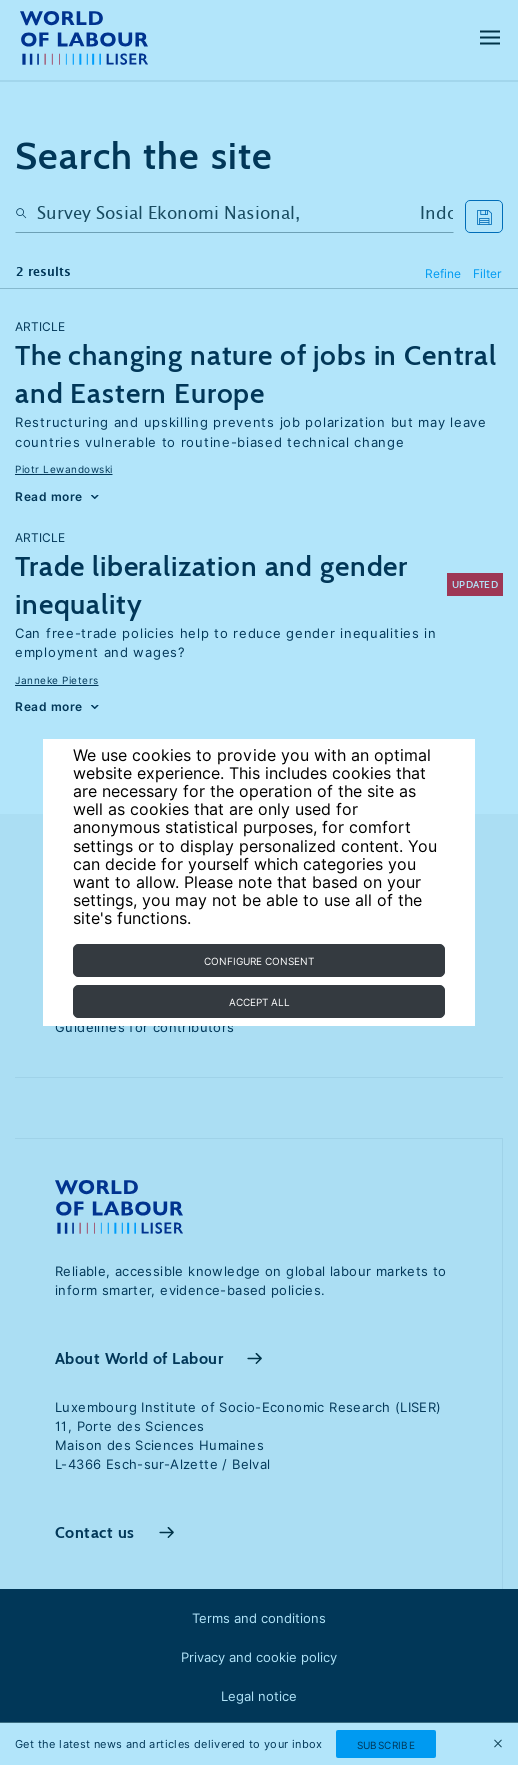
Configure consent (259, 961)
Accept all (259, 1002)
